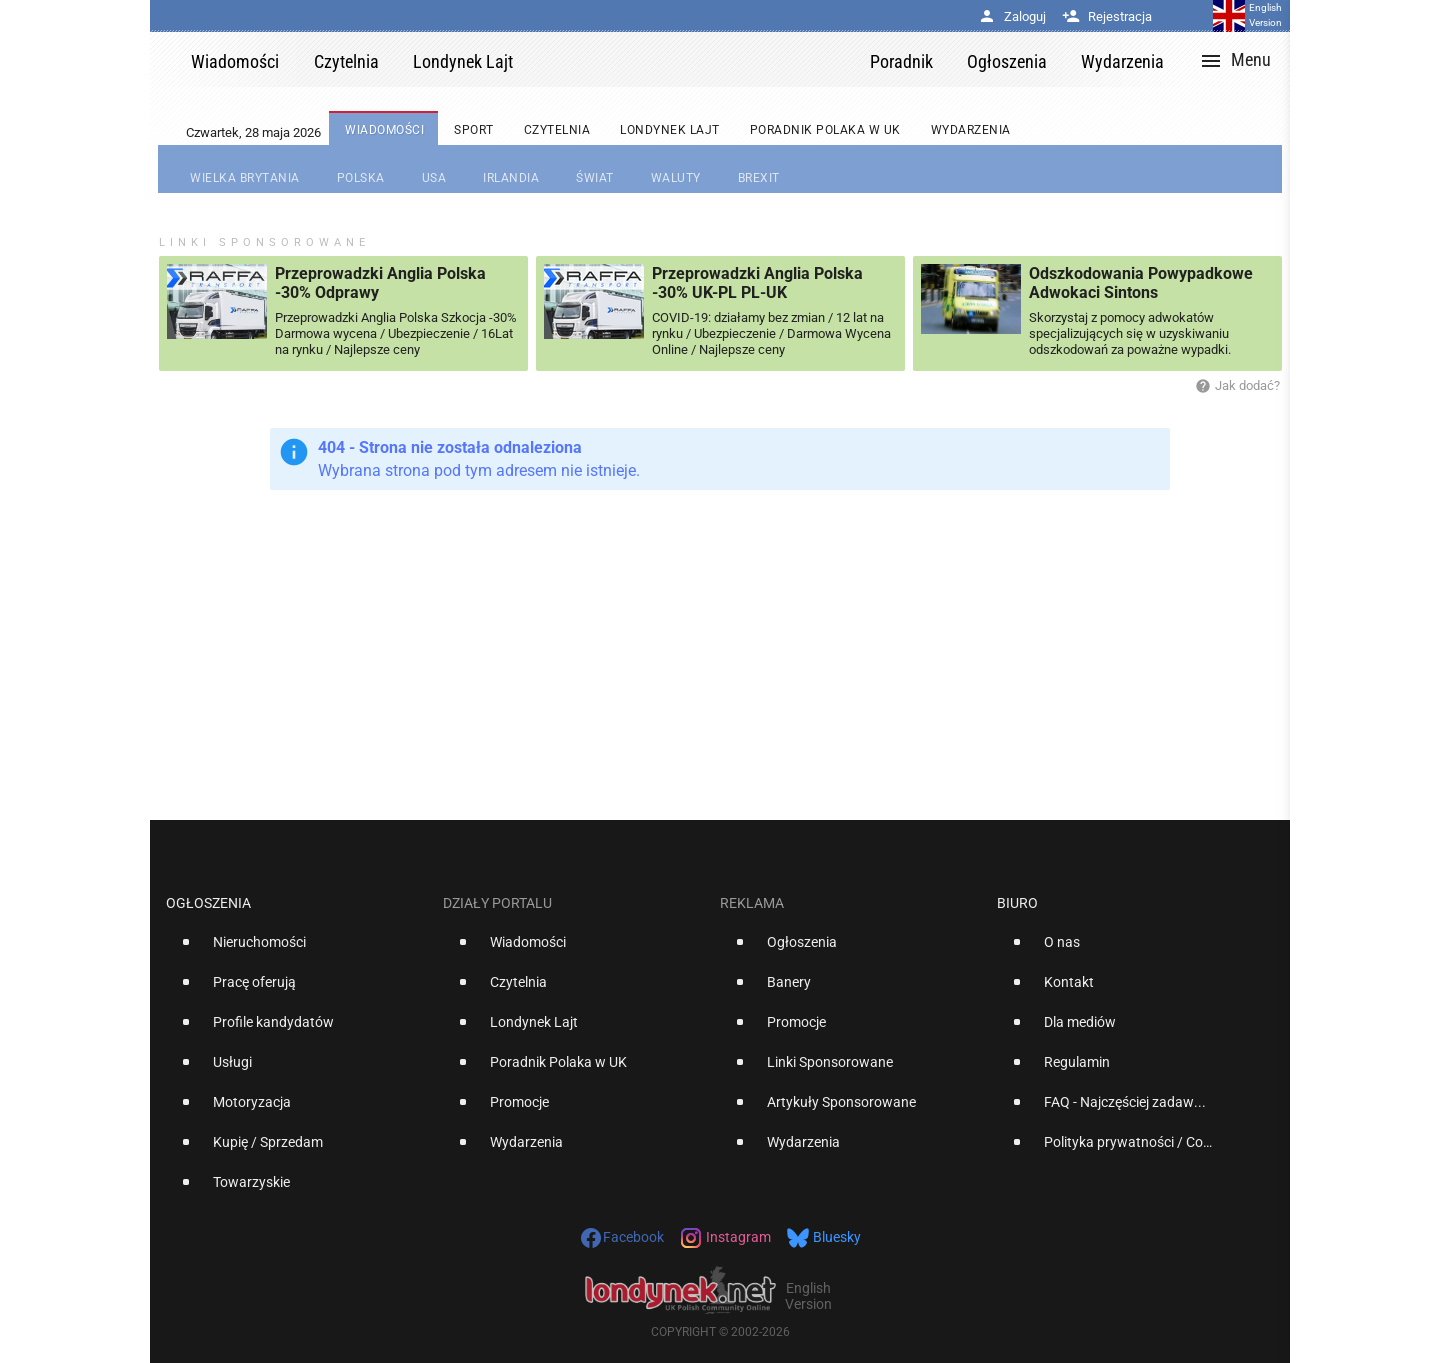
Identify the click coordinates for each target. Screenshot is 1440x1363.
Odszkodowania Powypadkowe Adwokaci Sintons (1141, 283)
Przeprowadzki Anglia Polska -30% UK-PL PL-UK (757, 283)
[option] (296, 950)
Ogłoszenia (208, 903)
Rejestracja (1107, 16)
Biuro (1017, 903)
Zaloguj (1012, 16)
